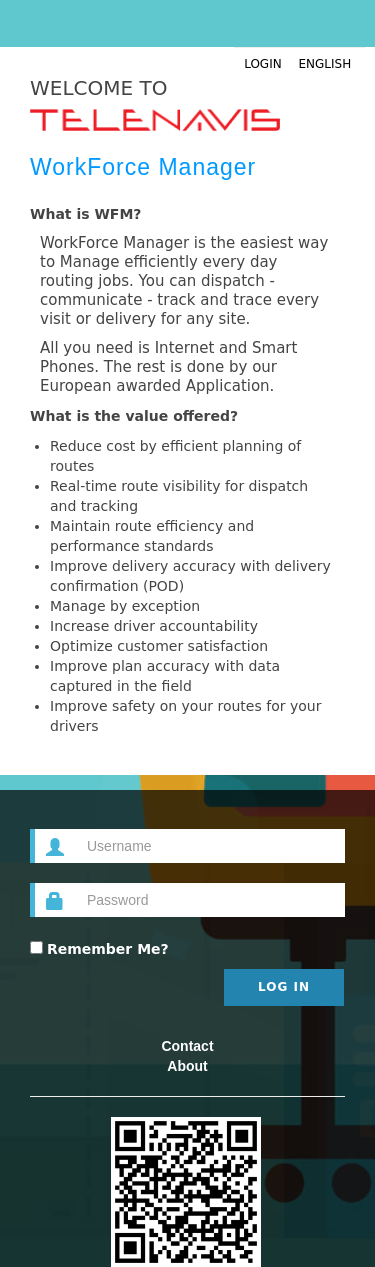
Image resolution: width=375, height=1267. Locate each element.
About (187, 1066)
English (312, 64)
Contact (187, 1046)
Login (263, 64)
